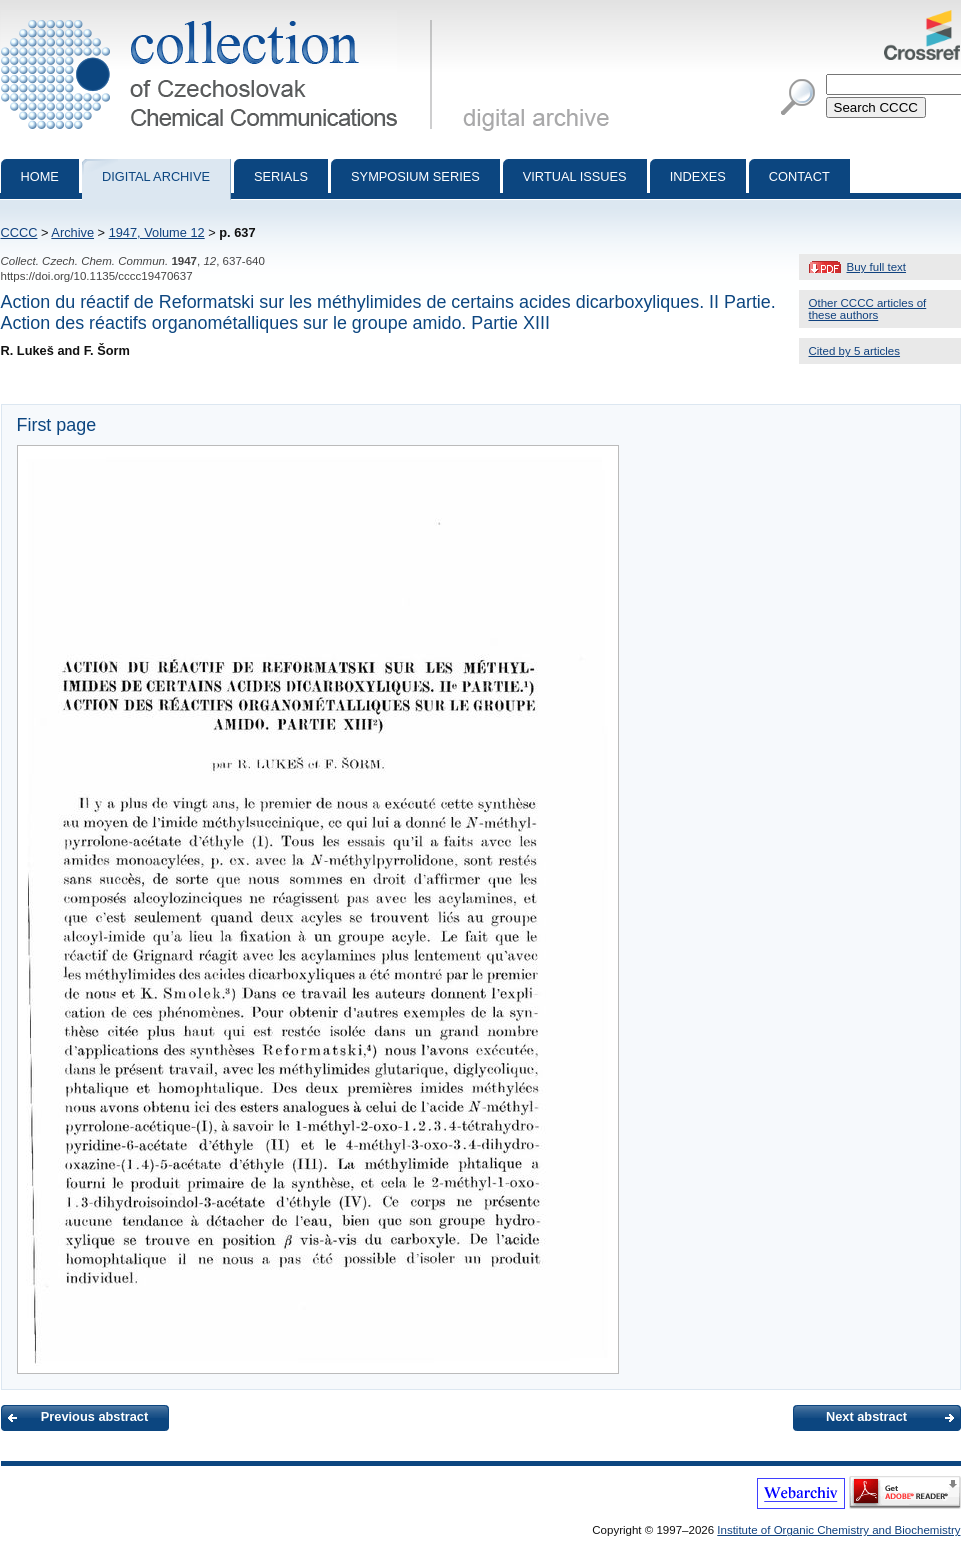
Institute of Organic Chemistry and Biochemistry (838, 1530)
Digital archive (156, 176)
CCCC (19, 232)
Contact (799, 176)
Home (40, 176)
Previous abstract (94, 1416)
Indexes (698, 176)
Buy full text (877, 267)
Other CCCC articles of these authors (868, 309)
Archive (72, 232)
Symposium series (415, 176)
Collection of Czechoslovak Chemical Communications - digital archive (220, 18)
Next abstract (866, 1416)
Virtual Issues (575, 176)
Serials (281, 176)
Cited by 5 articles (855, 351)
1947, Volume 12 (157, 232)
